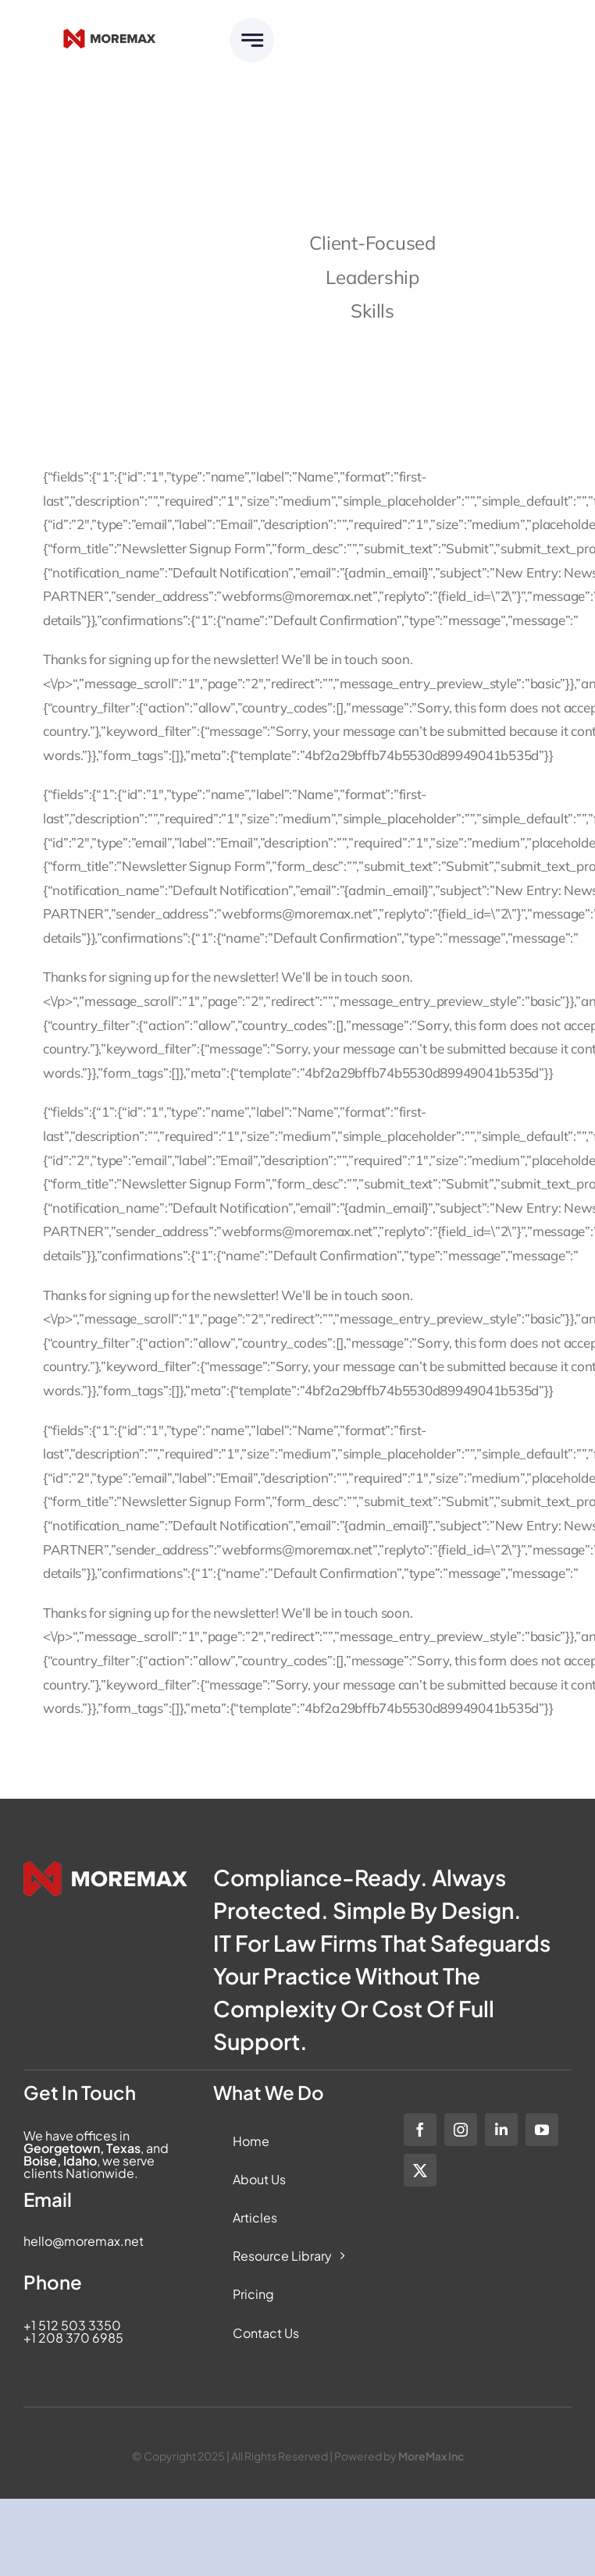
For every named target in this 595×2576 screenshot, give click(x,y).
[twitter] (420, 2170)
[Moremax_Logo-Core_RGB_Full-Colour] (109, 35)
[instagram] (460, 2129)
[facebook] (420, 2129)
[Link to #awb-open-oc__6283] (252, 40)
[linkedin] (501, 2129)
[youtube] (542, 2129)
